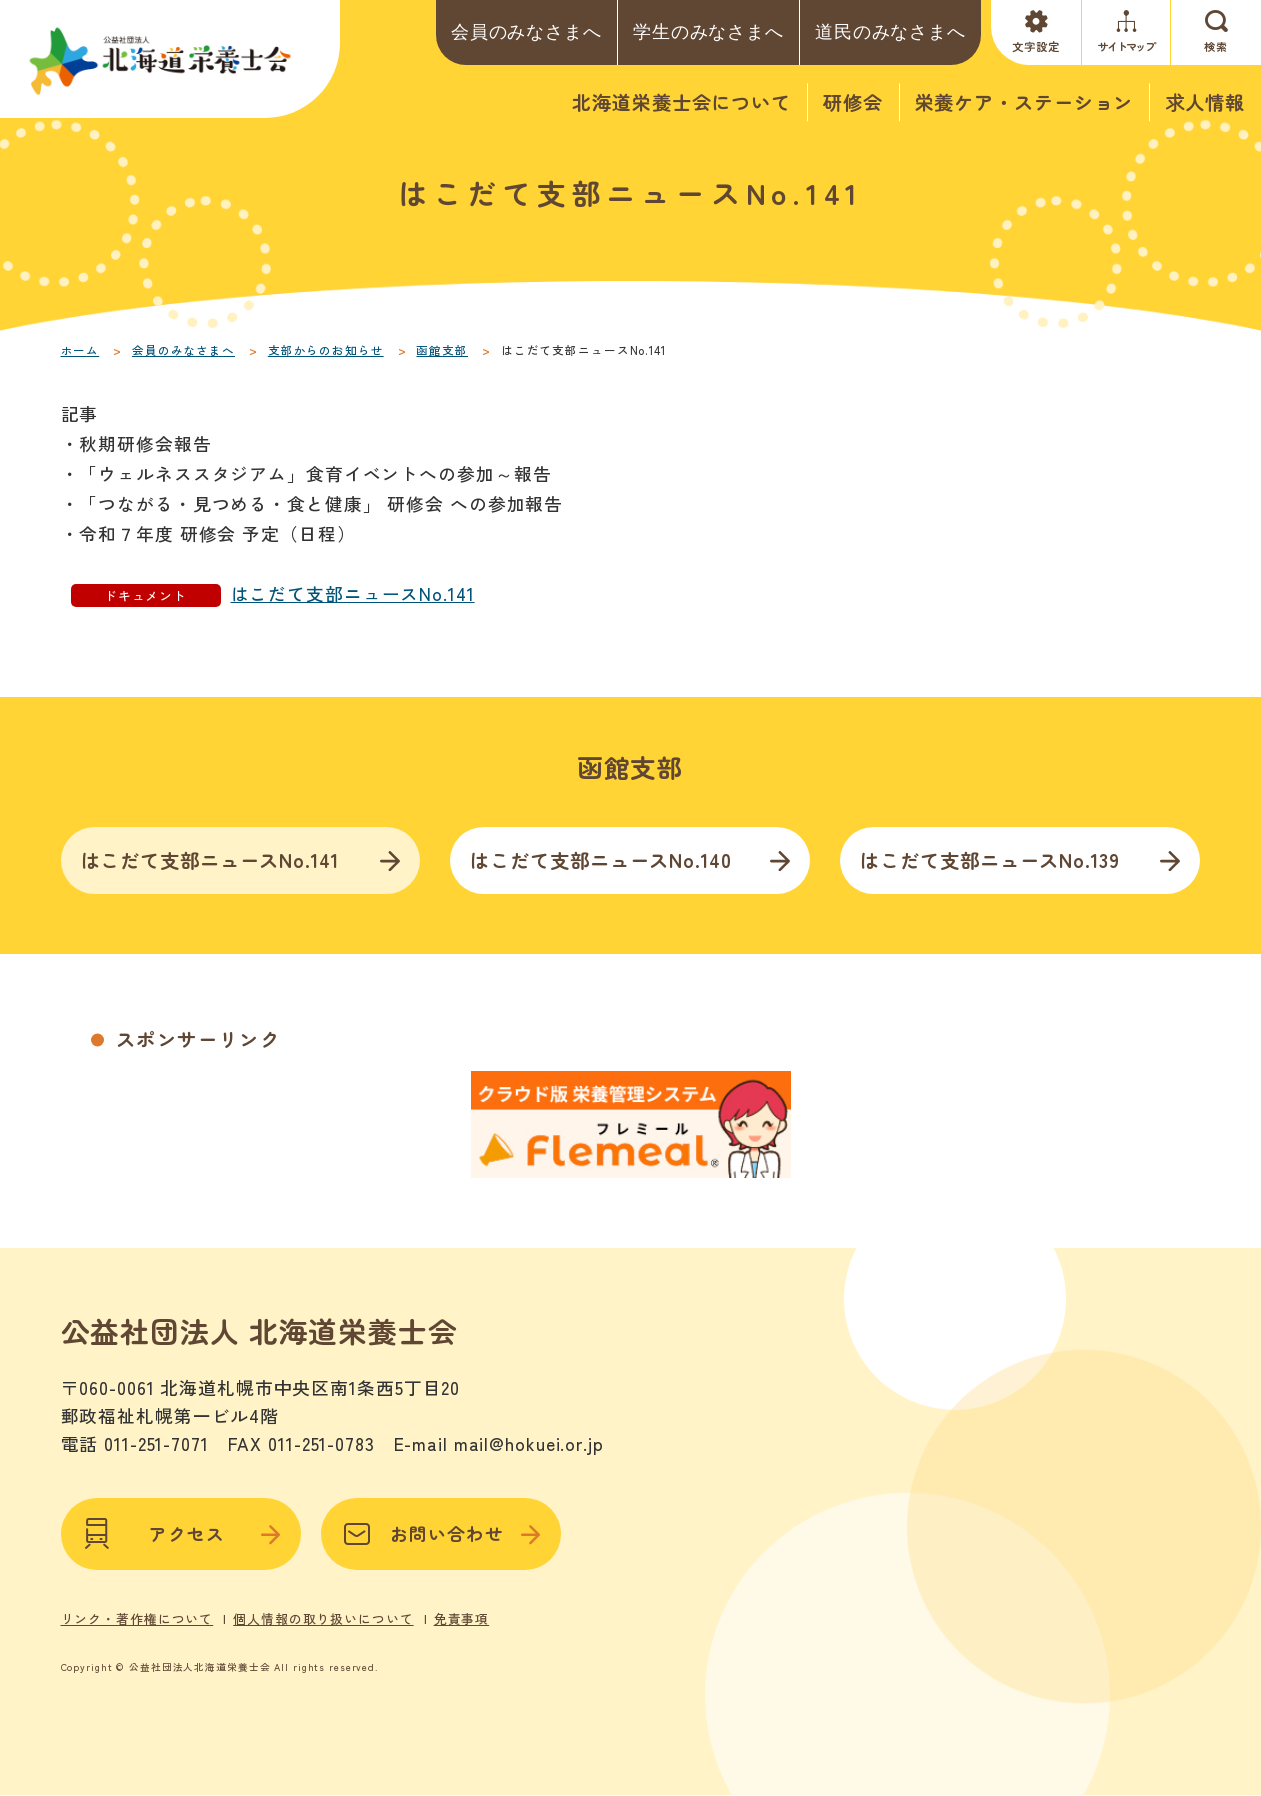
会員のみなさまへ (526, 32)
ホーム (80, 350)
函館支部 (442, 350)
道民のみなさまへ (890, 32)
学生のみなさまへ (708, 32)
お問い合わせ (441, 1534)
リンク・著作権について (137, 1619)
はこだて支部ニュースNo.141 (353, 593)
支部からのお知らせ (326, 350)
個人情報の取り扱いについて (323, 1619)
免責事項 (462, 1619)
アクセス (181, 1534)
